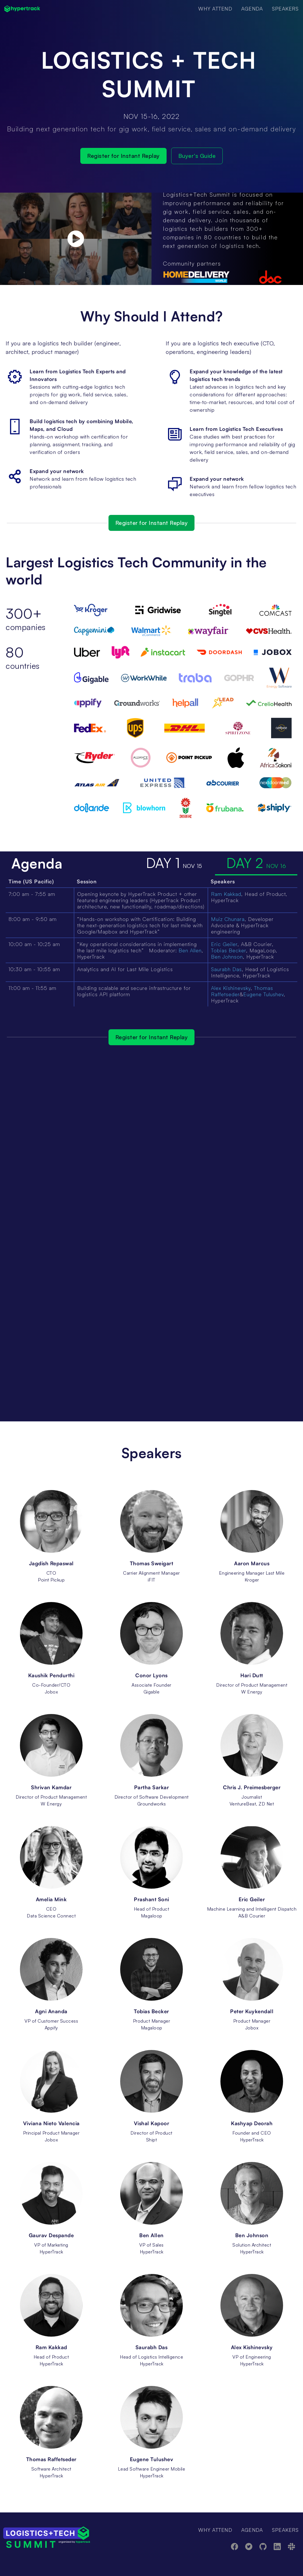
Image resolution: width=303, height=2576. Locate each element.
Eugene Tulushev (263, 994)
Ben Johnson (227, 956)
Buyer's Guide (197, 155)
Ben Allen (190, 950)
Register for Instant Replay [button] (123, 155)
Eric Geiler (224, 944)
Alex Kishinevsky (231, 988)
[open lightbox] (76, 239)
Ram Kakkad (226, 894)
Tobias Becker (228, 950)
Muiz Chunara (228, 919)
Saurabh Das (226, 969)
